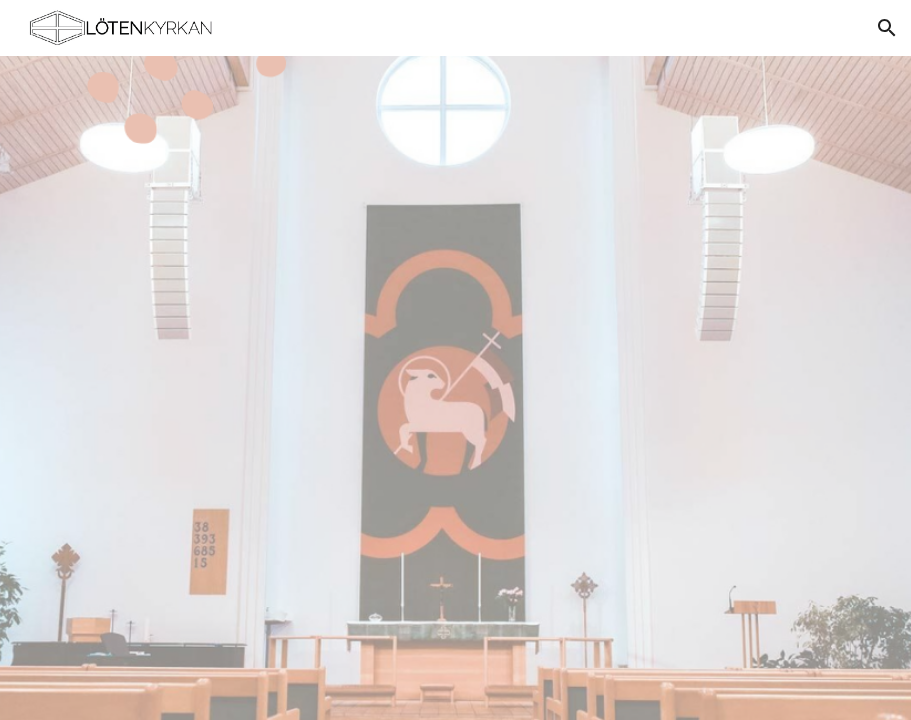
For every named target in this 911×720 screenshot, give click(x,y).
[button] (887, 28)
